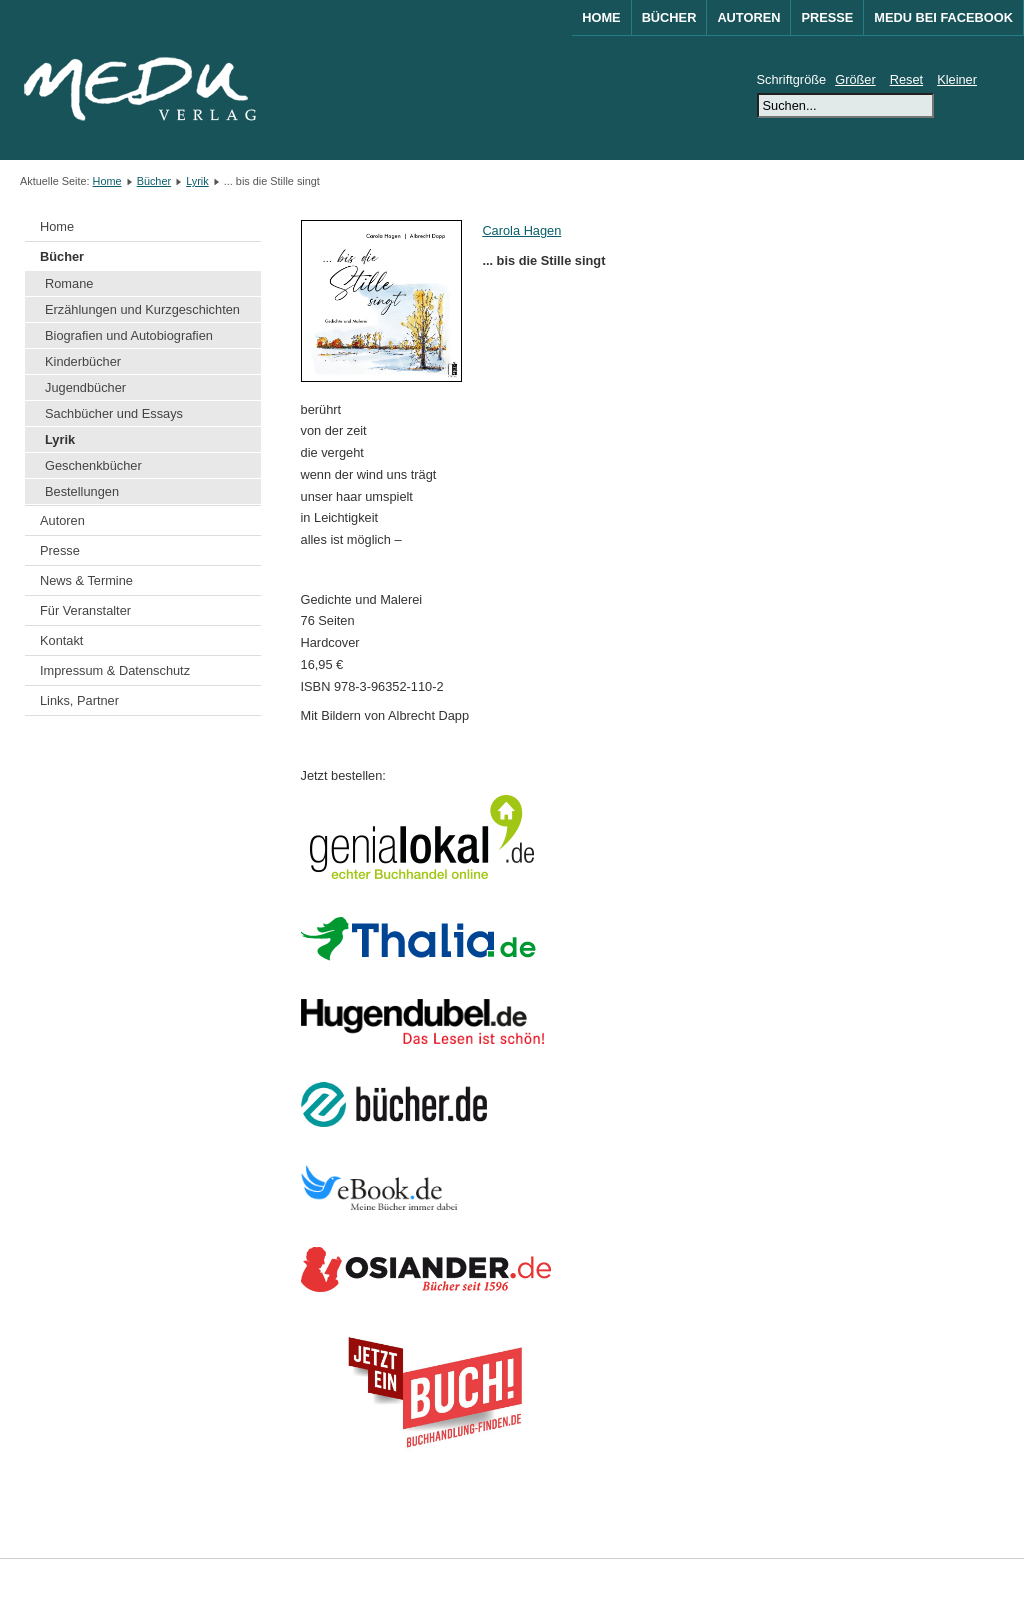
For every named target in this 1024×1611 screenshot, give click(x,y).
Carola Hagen (521, 230)
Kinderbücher (83, 361)
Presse (827, 17)
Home (601, 17)
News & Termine (86, 580)
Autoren (748, 17)
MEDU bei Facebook (943, 17)
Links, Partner (79, 700)
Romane (69, 283)
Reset (906, 79)
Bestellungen (82, 491)
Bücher (669, 17)
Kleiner (957, 79)
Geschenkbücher (93, 465)
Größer (855, 79)
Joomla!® (987, 1584)
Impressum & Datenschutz (115, 670)
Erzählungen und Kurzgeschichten (142, 309)
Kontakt (61, 640)
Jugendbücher (85, 387)
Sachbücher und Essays (114, 413)
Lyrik (197, 181)
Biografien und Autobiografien (129, 335)
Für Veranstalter (85, 610)
